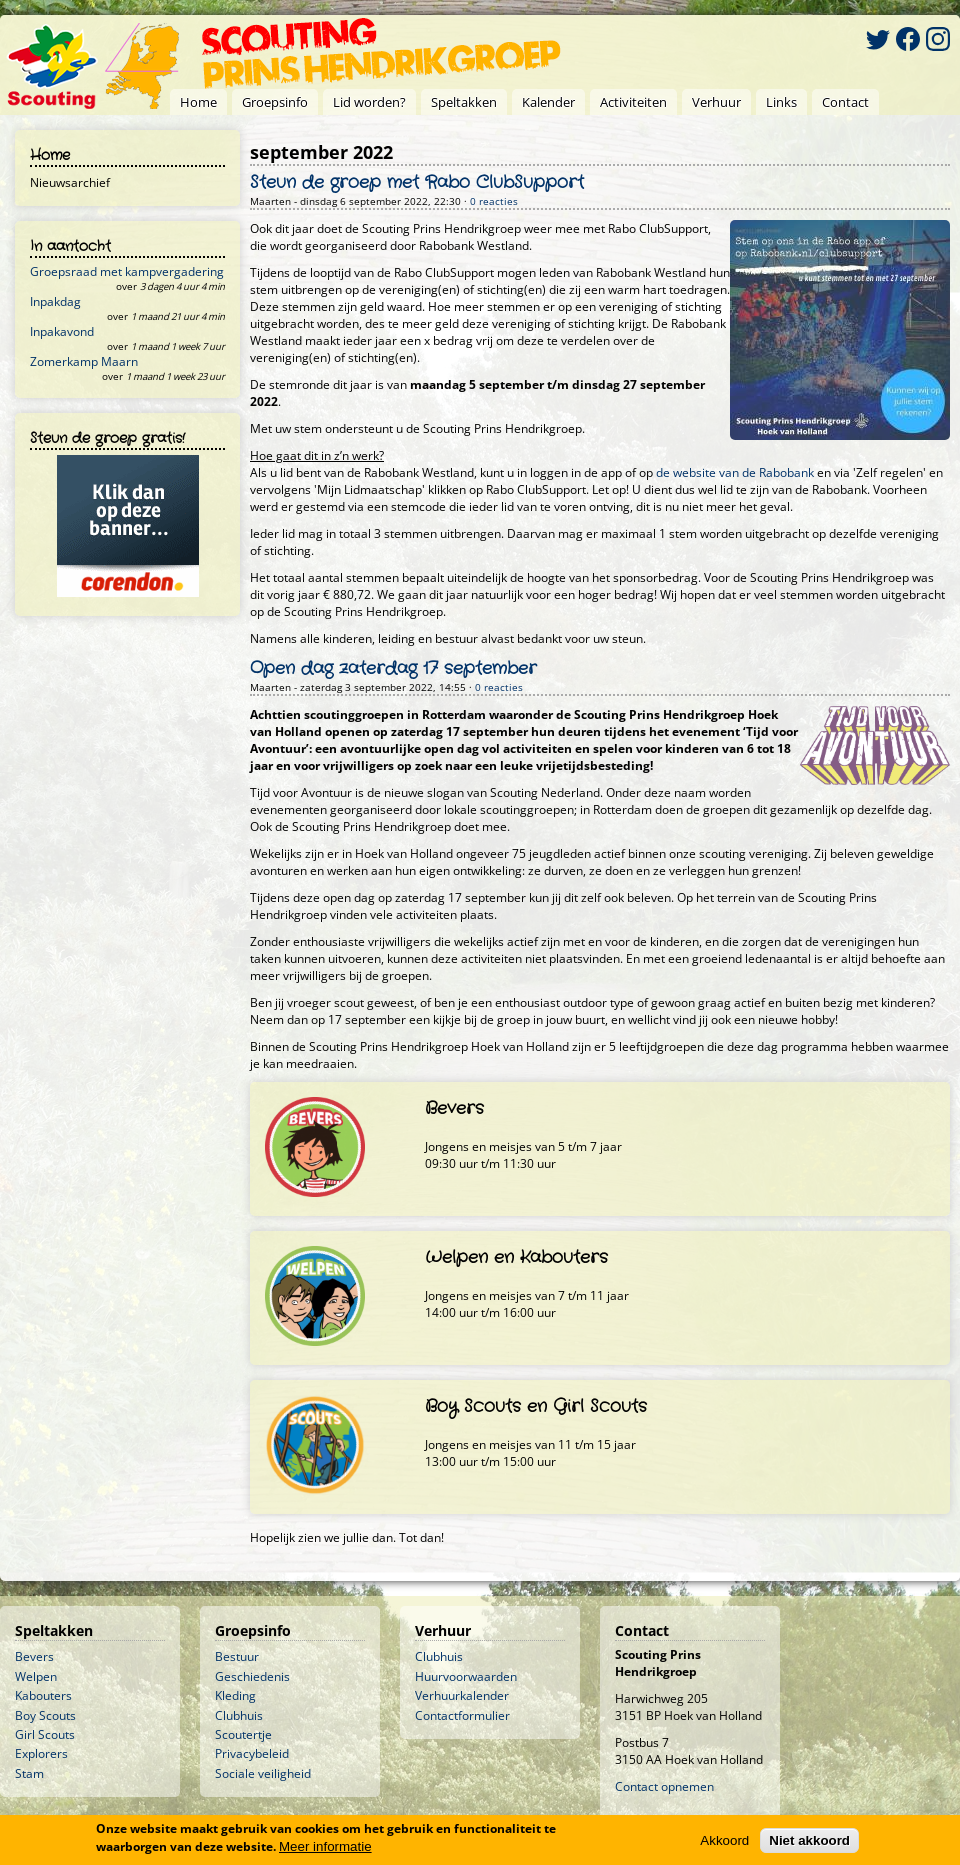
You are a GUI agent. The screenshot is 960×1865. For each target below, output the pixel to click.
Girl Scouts (45, 1734)
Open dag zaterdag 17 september (393, 669)
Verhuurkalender (462, 1695)
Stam (29, 1773)
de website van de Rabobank (735, 472)
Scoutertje (243, 1734)
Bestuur (237, 1656)
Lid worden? (369, 102)
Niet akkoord (809, 1840)
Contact (845, 102)
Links (781, 102)
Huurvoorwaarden (466, 1676)
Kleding (235, 1695)
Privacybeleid (252, 1753)
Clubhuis (239, 1715)
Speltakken (464, 102)
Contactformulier (462, 1715)
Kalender (548, 102)
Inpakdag (55, 301)
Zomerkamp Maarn (84, 361)
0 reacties (494, 201)
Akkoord (724, 1840)
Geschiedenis (252, 1676)
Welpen (36, 1676)
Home (198, 102)
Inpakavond (62, 331)
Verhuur (716, 102)
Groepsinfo (275, 102)
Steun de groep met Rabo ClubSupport (417, 183)
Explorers (41, 1753)
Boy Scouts (45, 1715)
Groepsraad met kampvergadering (127, 271)
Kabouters (43, 1695)
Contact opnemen (664, 1786)
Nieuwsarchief (70, 182)
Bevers (34, 1656)
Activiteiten (633, 102)
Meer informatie (325, 1846)
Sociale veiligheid (263, 1773)
